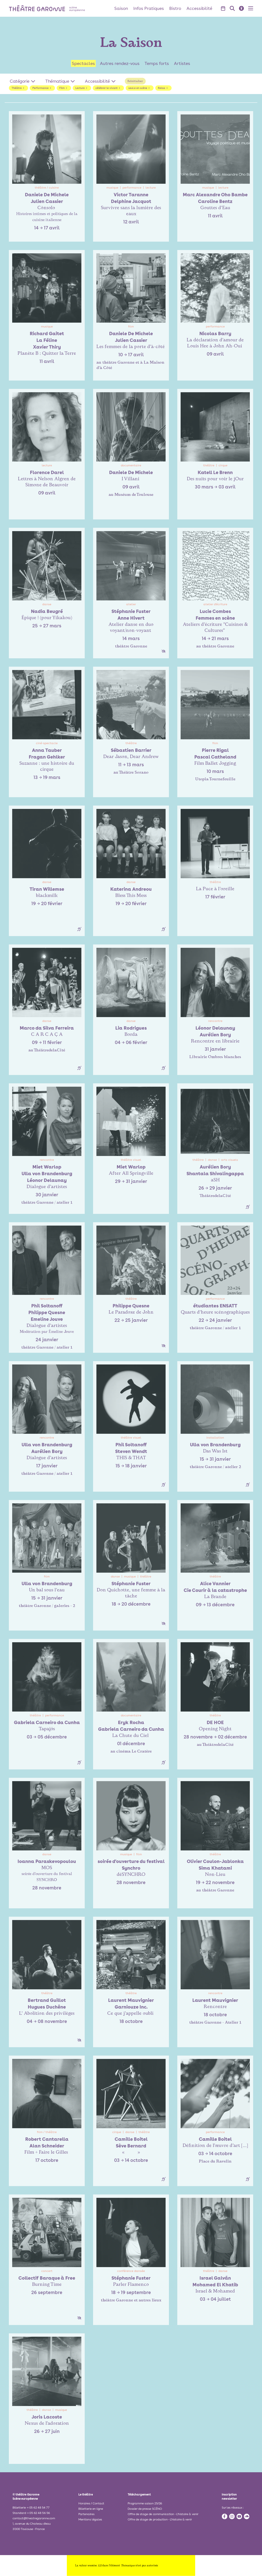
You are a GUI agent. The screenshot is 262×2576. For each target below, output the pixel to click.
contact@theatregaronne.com (34, 2518)
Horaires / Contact (91, 2503)
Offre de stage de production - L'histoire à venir (160, 2519)
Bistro (175, 8)
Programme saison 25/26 (145, 2503)
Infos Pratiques (148, 8)
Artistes (182, 63)
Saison (121, 8)
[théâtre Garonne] (51, 8)
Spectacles (83, 63)
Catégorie (19, 81)
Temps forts (157, 63)
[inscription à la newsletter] (235, 2496)
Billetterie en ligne (90, 2508)
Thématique (57, 81)
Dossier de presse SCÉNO (145, 2508)
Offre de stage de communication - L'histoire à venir (163, 2514)
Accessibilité (199, 8)
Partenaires (86, 2514)
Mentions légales (90, 2519)
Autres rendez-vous (120, 63)
